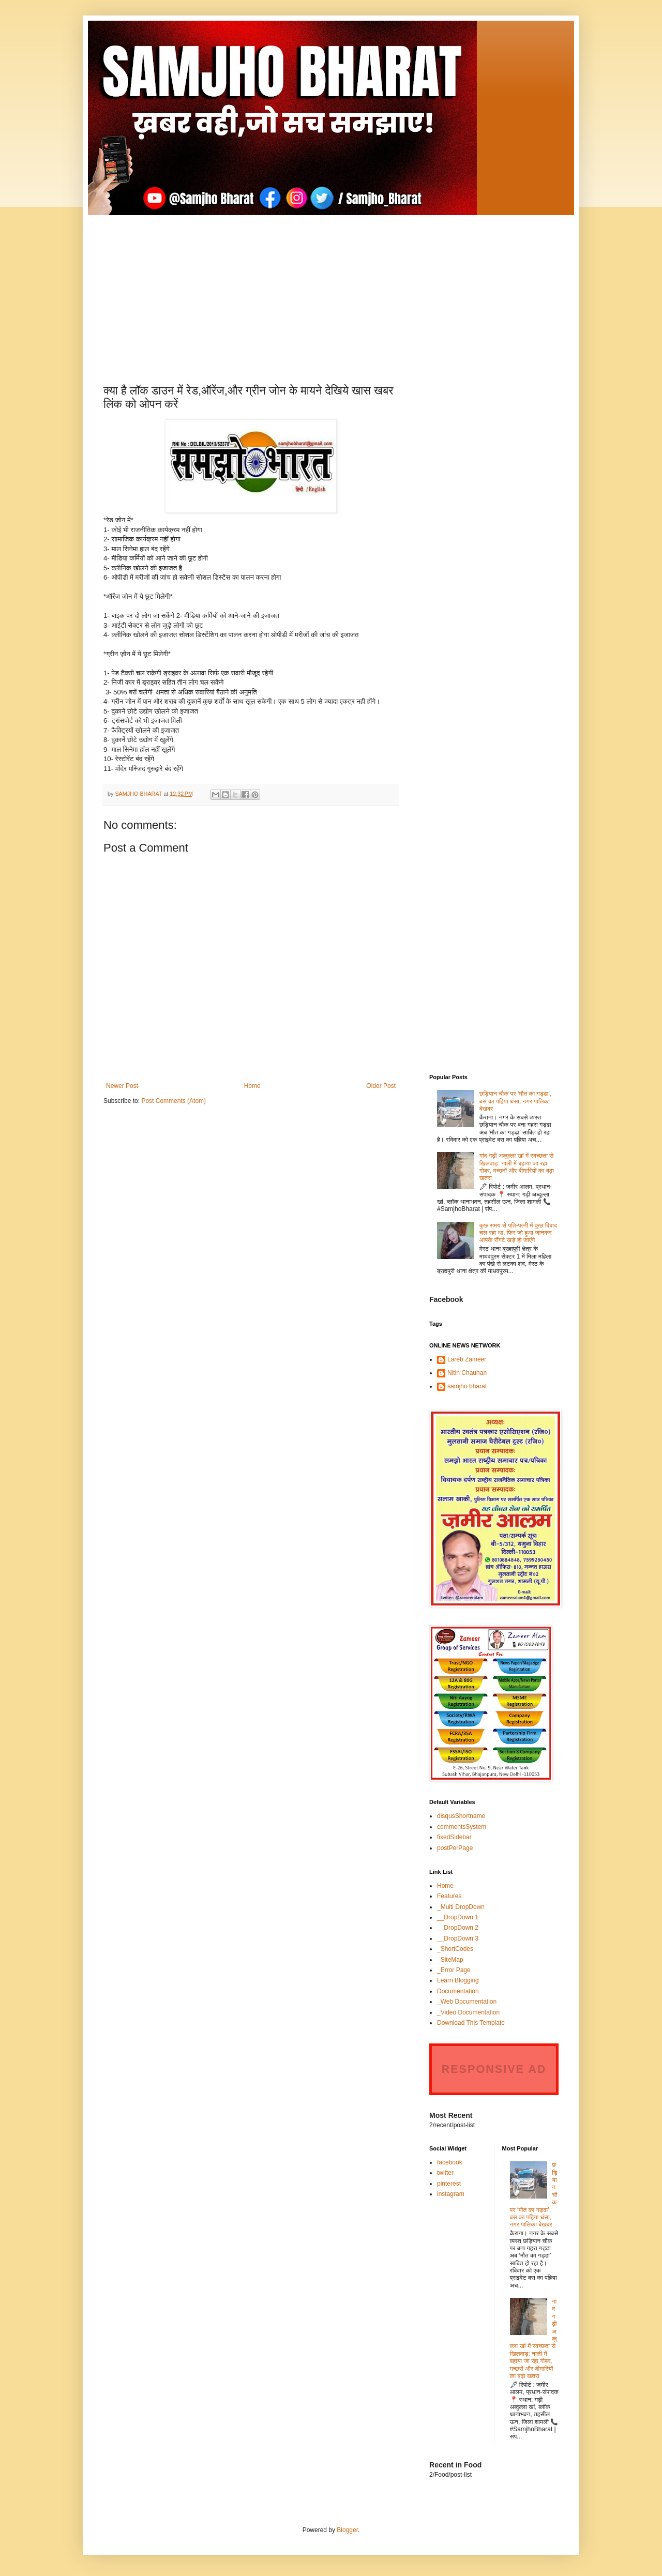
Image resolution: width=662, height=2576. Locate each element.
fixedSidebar (454, 1837)
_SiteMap (450, 1959)
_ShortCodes (455, 1948)
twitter (445, 2172)
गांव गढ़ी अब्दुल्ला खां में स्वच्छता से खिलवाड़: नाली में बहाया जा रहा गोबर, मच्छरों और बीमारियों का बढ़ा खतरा (516, 1166)
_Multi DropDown (461, 1907)
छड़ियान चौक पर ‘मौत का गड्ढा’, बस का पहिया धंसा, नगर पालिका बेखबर (515, 1101)
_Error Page (454, 1970)
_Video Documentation (468, 2012)
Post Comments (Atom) (173, 1100)
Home (252, 1085)
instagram (450, 2194)
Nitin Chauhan (467, 1372)
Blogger (347, 2530)
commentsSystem (461, 1826)
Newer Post (122, 1085)
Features (449, 1896)
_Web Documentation (466, 2001)
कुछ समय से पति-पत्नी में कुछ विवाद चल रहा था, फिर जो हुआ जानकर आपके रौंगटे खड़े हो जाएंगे (518, 1233)
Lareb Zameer (466, 1359)
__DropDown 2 (457, 1927)
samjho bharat (467, 1386)
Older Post (381, 1085)
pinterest (449, 2183)
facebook (449, 2162)
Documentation (458, 1991)
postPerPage (455, 1848)
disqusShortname (461, 1816)
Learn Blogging (458, 1980)
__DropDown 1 (457, 1917)
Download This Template (471, 2022)
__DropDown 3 (457, 1938)
